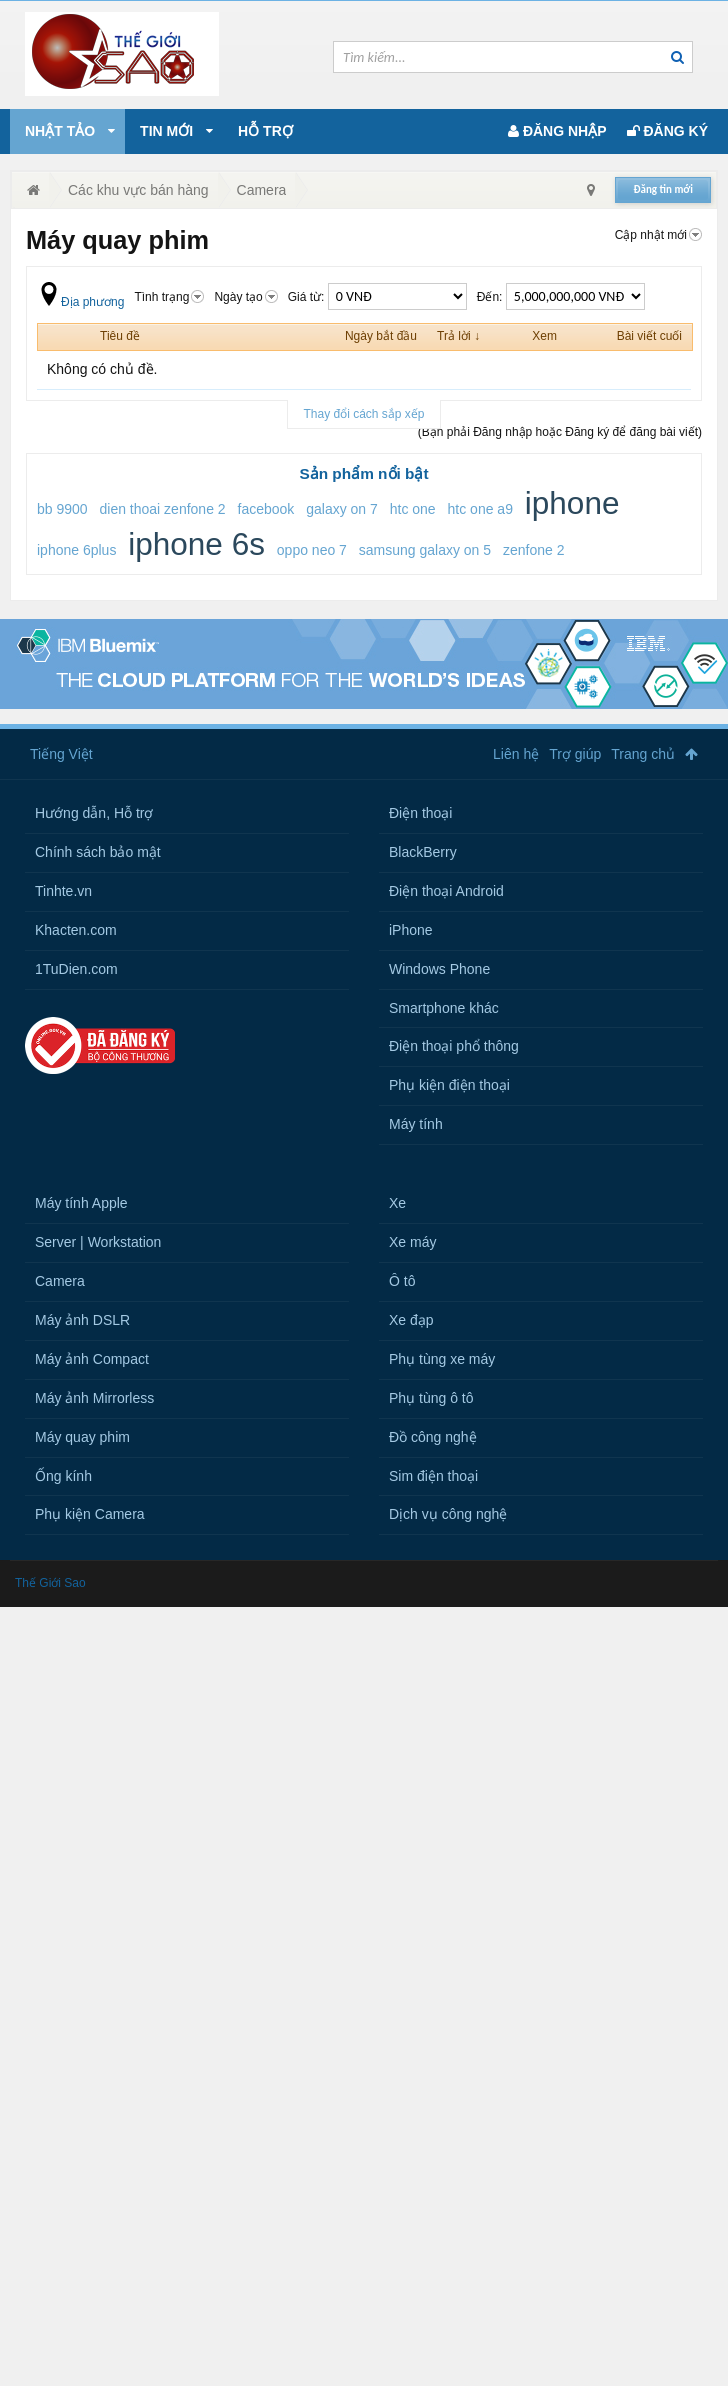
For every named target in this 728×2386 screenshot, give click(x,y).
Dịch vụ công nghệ (448, 1514)
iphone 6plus (76, 550)
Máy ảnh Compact (92, 1359)
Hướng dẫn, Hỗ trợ (94, 813)
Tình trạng (169, 297)
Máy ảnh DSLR (82, 1320)
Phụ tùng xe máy (442, 1359)
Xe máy (412, 1242)
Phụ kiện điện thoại (449, 1085)
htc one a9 (480, 509)
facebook (266, 509)
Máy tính (416, 1124)
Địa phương (80, 302)
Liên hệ (516, 754)
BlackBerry (423, 852)
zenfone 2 (534, 550)
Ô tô (402, 1281)
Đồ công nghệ (433, 1437)
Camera (60, 1281)
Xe (397, 1203)
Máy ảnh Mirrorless (94, 1398)
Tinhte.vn (63, 891)
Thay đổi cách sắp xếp (363, 414)
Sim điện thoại (433, 1476)
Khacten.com (76, 930)
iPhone (411, 930)
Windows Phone (439, 969)
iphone (572, 503)
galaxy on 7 (342, 509)
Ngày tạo (245, 297)
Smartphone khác (444, 1008)
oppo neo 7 (312, 550)
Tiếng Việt (61, 754)
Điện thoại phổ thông (454, 1046)
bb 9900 (62, 509)
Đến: (561, 297)
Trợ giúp (575, 754)
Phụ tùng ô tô (431, 1398)
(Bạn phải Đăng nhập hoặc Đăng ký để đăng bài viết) (560, 432)
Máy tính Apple (81, 1203)
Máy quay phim (82, 1437)
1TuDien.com (76, 969)
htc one (413, 509)
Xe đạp (411, 1320)
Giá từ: (377, 297)
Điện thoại (420, 813)
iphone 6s (196, 544)
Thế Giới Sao (50, 1583)
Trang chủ (643, 754)
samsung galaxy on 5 (425, 550)
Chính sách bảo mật (98, 852)
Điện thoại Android (446, 891)
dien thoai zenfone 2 (163, 509)
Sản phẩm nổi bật (363, 473)
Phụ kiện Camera (90, 1514)
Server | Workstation (98, 1242)
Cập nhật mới (658, 235)
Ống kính (63, 1476)
